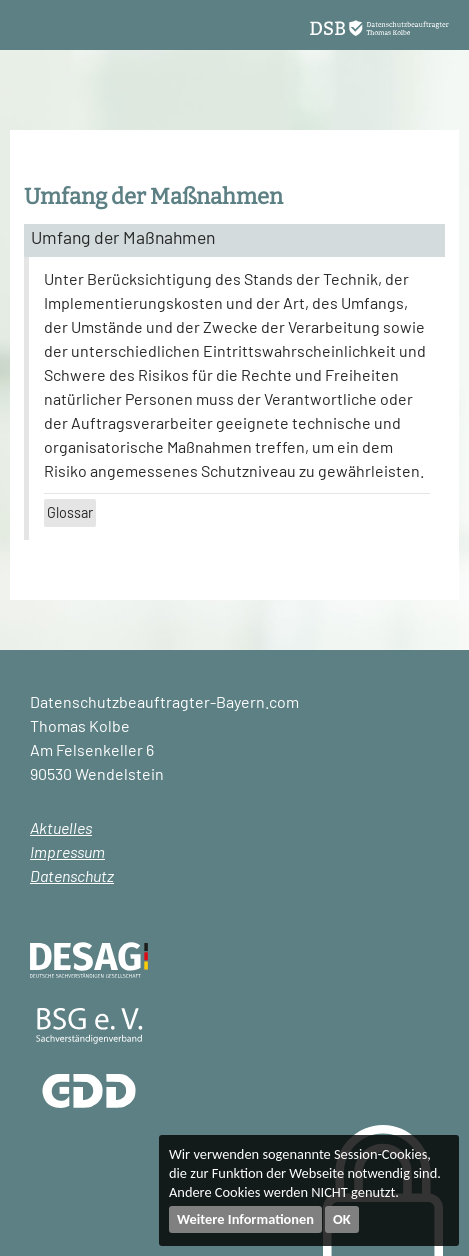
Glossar (70, 512)
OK (342, 1219)
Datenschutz (72, 875)
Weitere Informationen (245, 1219)
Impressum (67, 851)
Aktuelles (61, 827)
